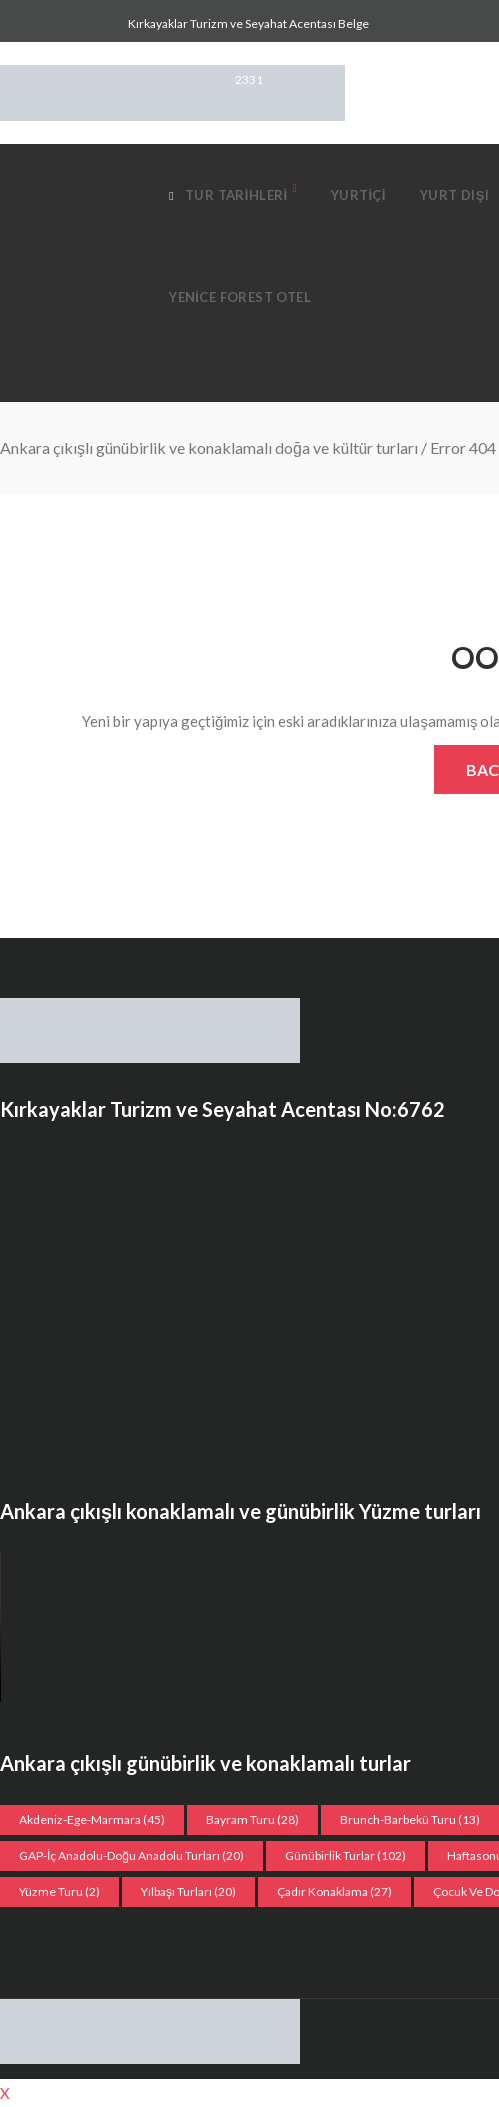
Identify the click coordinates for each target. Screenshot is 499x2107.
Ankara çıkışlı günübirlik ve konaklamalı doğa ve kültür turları (209, 447)
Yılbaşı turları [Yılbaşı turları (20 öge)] (188, 1891)
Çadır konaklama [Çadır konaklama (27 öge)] (334, 1891)
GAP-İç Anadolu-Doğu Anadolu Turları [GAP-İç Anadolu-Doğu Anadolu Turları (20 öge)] (131, 1855)
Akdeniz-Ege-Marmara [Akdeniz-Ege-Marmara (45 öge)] (92, 1819)
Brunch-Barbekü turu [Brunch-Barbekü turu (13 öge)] (410, 1819)
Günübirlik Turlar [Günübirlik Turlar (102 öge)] (345, 1855)
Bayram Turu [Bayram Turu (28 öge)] (252, 1819)
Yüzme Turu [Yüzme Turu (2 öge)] (59, 1891)
